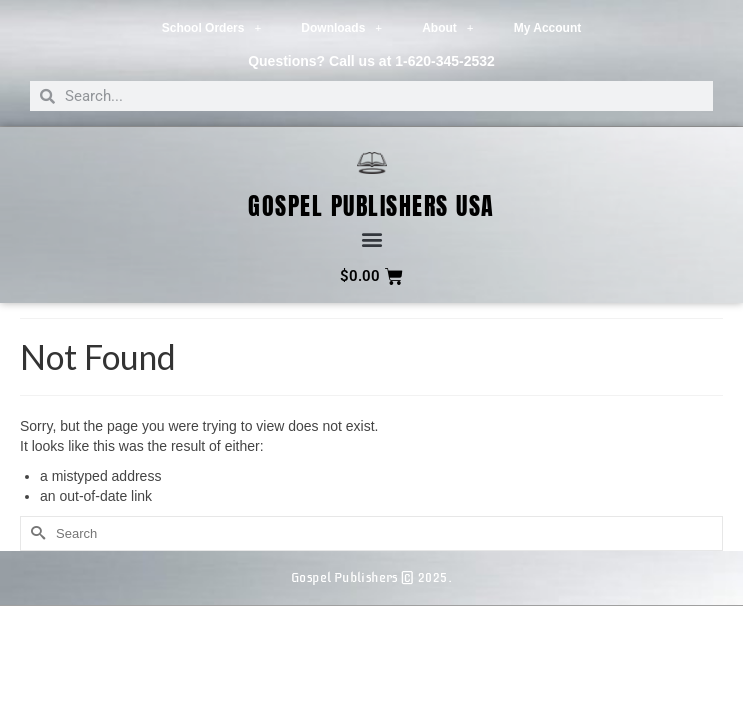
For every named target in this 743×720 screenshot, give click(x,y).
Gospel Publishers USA (371, 206)
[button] (371, 239)
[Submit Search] (35, 533)
